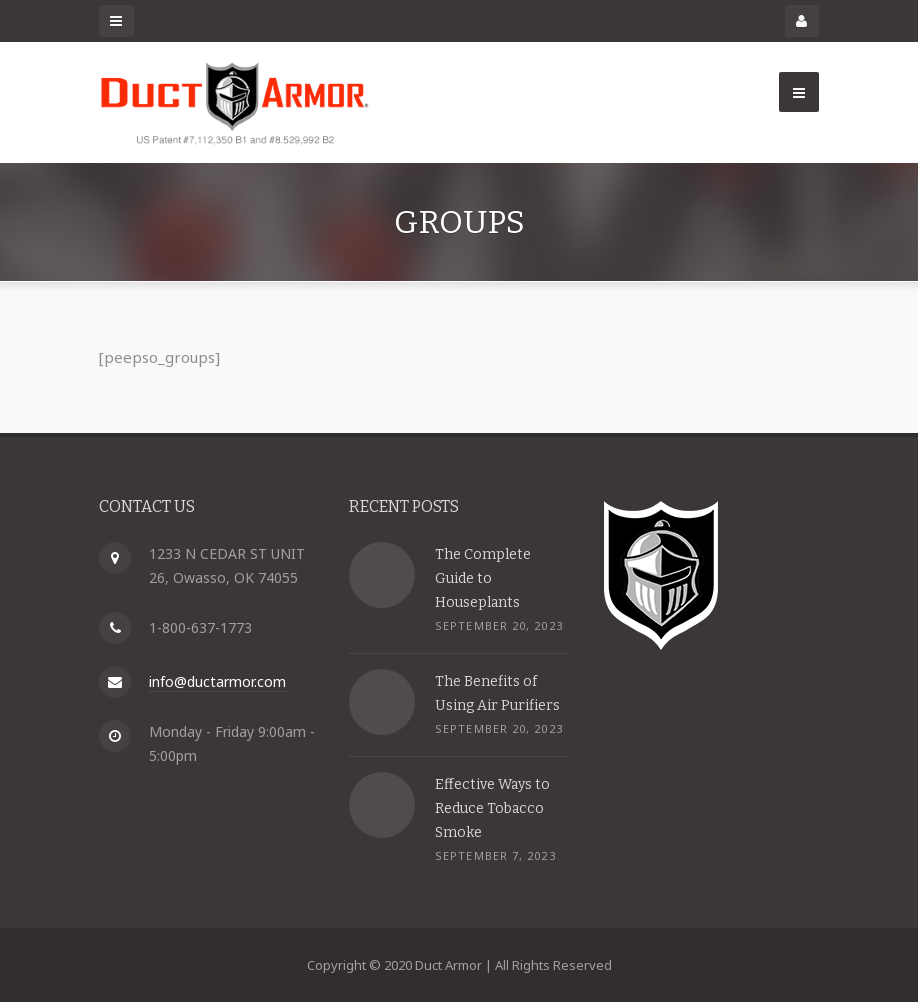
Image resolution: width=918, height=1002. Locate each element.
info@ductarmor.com (217, 681)
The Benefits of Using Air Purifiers (497, 692)
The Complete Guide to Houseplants (483, 577)
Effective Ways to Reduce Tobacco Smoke (492, 807)
